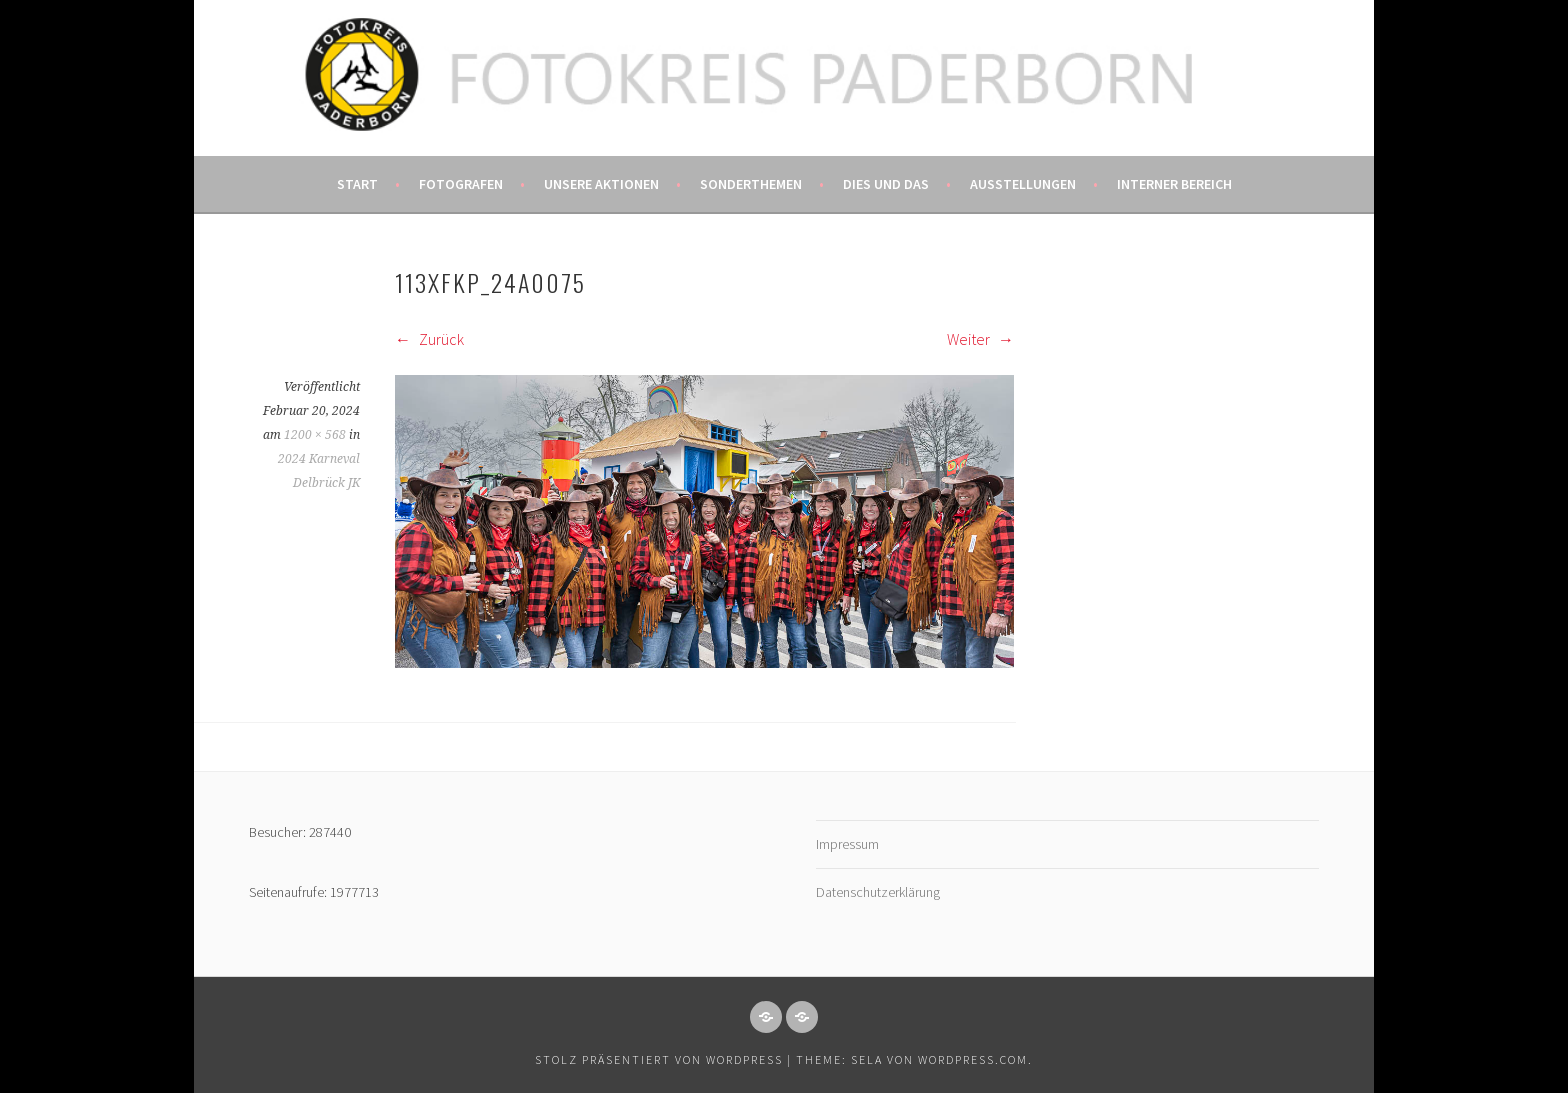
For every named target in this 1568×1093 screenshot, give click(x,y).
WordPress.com (973, 1059)
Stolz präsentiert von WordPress (659, 1059)
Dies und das (886, 184)
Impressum (847, 844)
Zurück (429, 339)
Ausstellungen (1023, 184)
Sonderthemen (751, 184)
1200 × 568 (315, 435)
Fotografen (461, 184)
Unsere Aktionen (601, 184)
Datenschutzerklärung (878, 892)
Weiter (980, 339)
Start (357, 184)
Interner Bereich (1174, 184)
